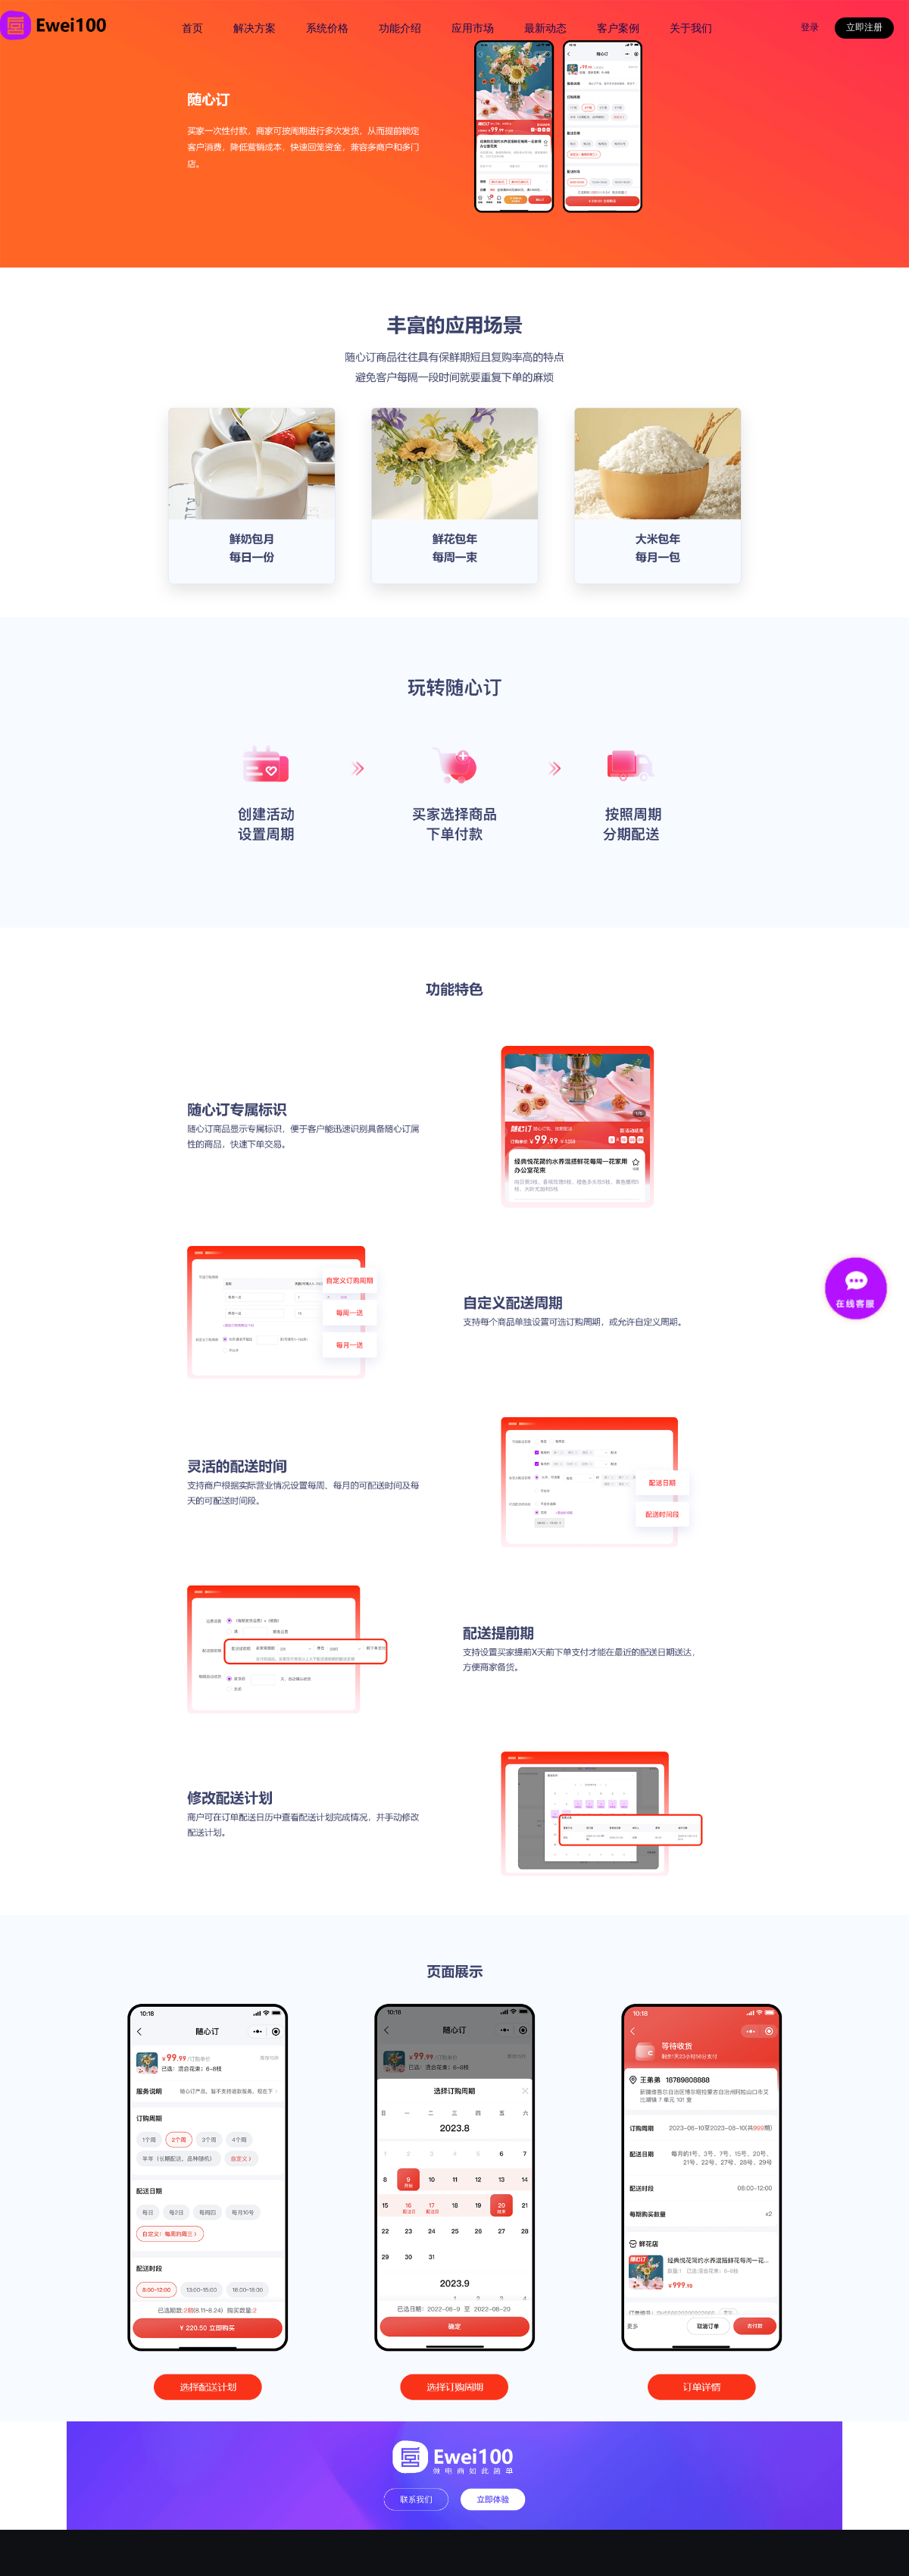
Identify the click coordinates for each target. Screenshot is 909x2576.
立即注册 (864, 27)
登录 (810, 27)
